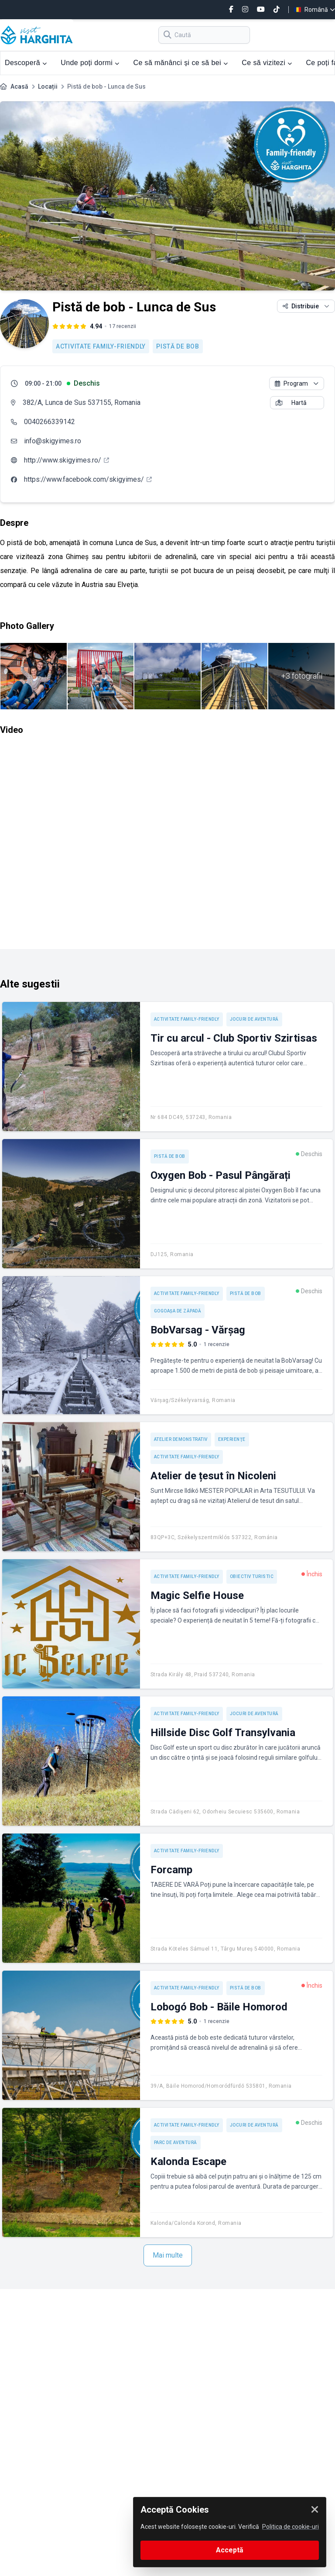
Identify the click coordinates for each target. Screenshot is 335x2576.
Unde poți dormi (90, 62)
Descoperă (26, 62)
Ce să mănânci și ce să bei (180, 62)
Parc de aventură (175, 2142)
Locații (48, 86)
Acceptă (229, 2550)
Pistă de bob (177, 346)
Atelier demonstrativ (181, 1439)
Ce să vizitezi (267, 62)
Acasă (19, 86)
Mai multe (168, 2255)
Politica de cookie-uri (290, 2526)
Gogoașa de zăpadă (178, 1311)
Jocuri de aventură (254, 1019)
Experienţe (232, 1439)
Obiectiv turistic (252, 1576)
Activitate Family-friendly (101, 346)
